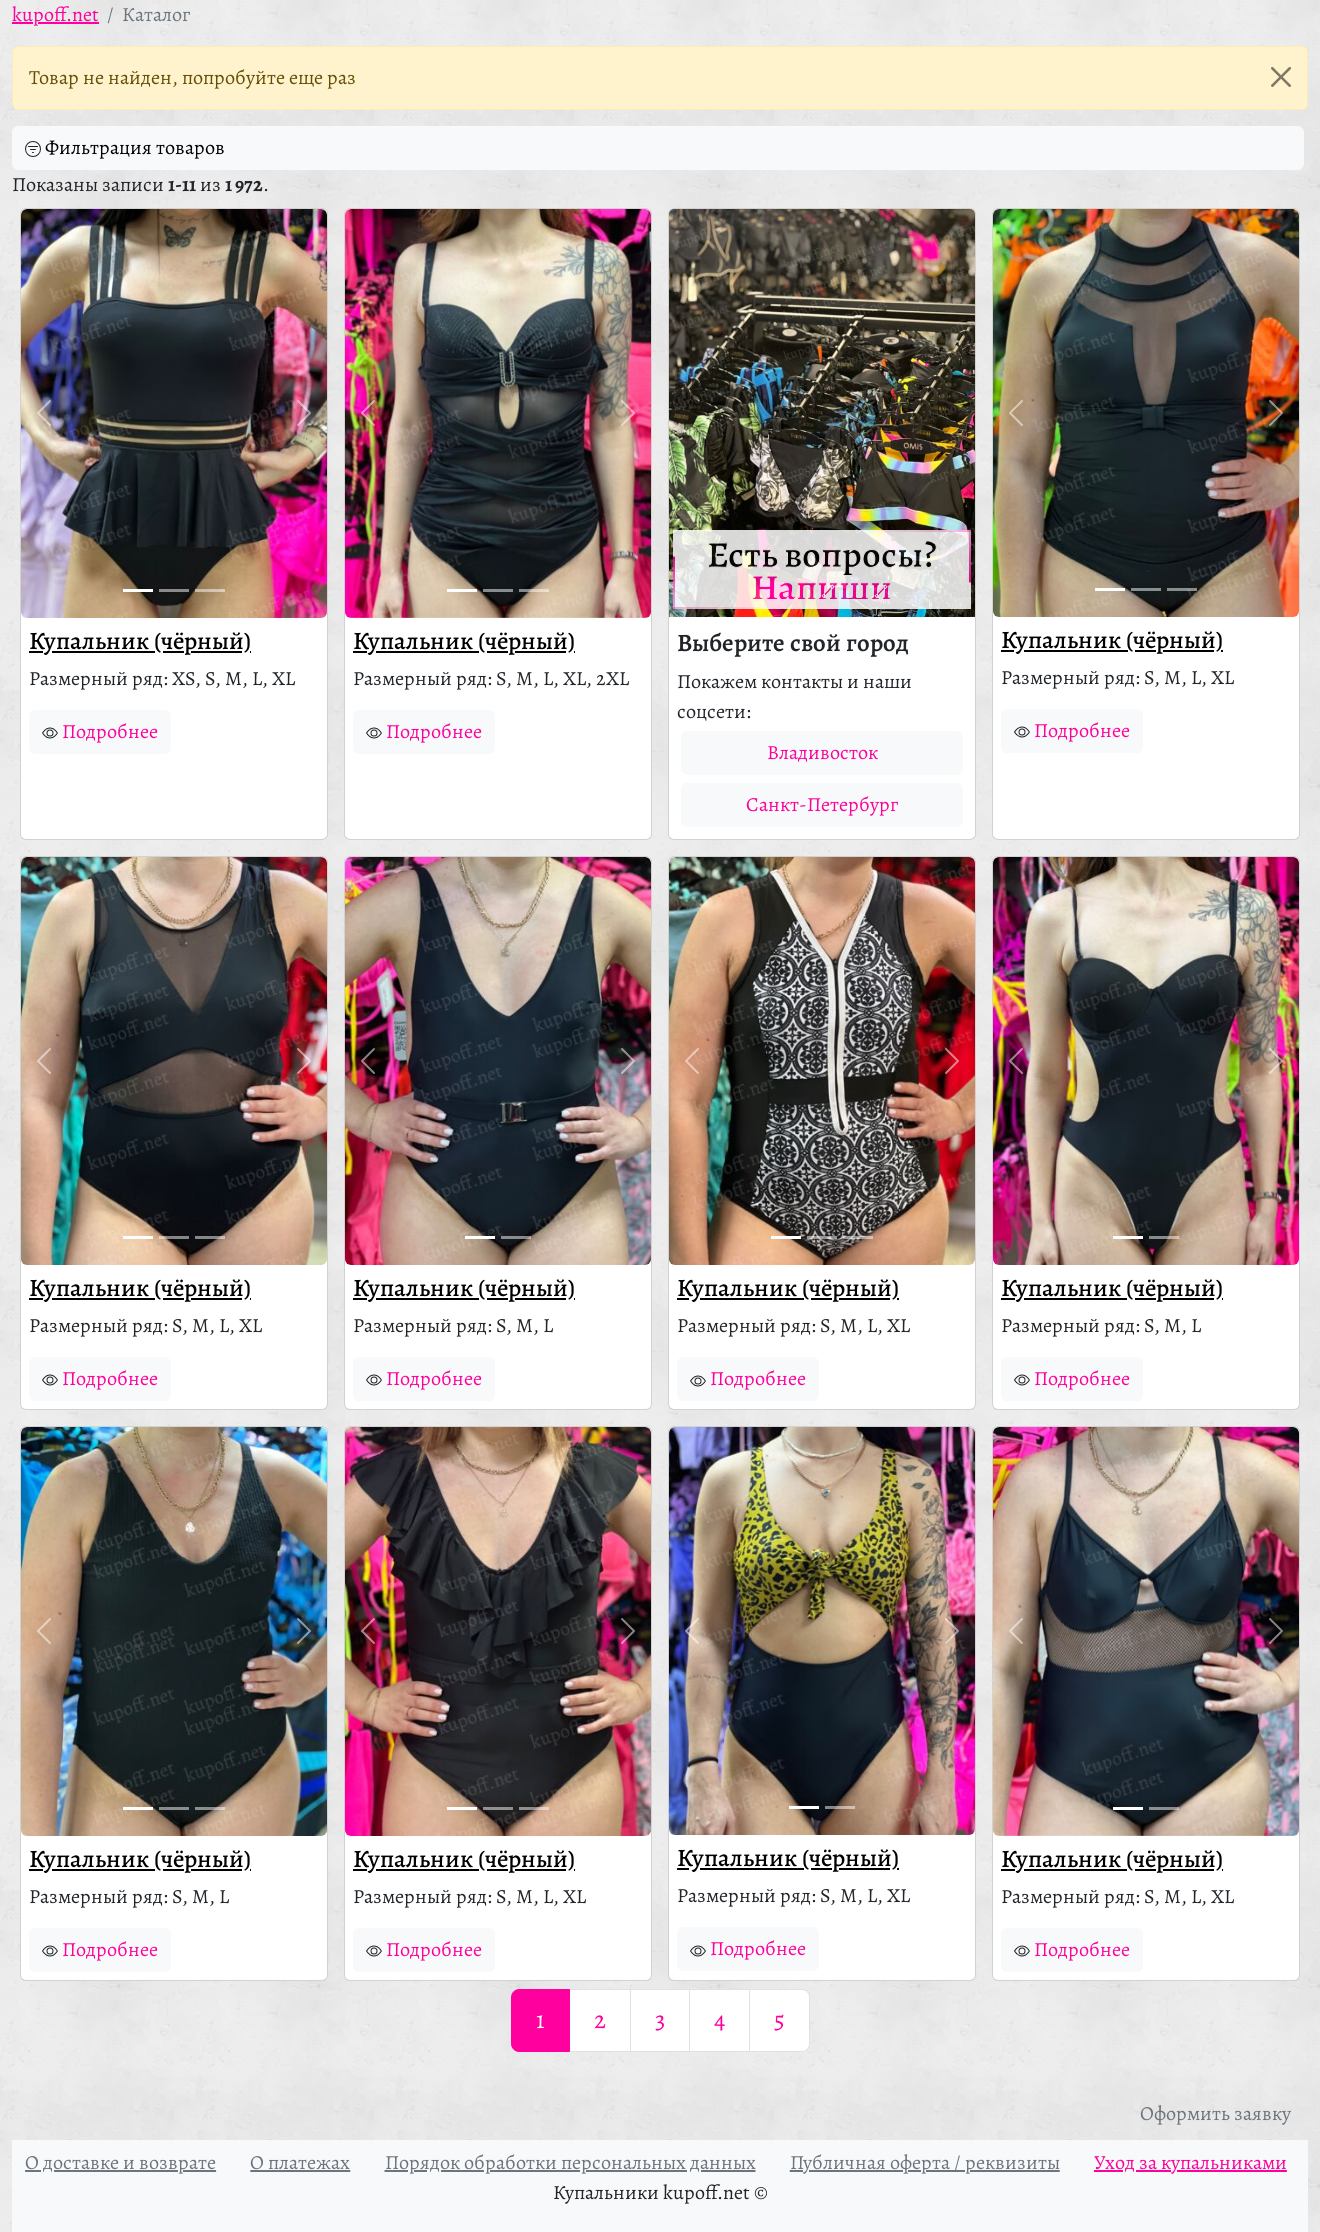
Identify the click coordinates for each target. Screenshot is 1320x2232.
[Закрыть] (1281, 77)
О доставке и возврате (120, 2162)
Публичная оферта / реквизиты (925, 2162)
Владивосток (822, 752)
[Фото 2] (174, 590)
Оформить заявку (1215, 2113)
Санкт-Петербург (822, 804)
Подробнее (100, 731)
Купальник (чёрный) (140, 641)
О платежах (300, 2162)
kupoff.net (55, 14)
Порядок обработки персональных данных (570, 2162)
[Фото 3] (210, 590)
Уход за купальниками (1190, 2162)
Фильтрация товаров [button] (125, 148)
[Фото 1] (138, 590)
